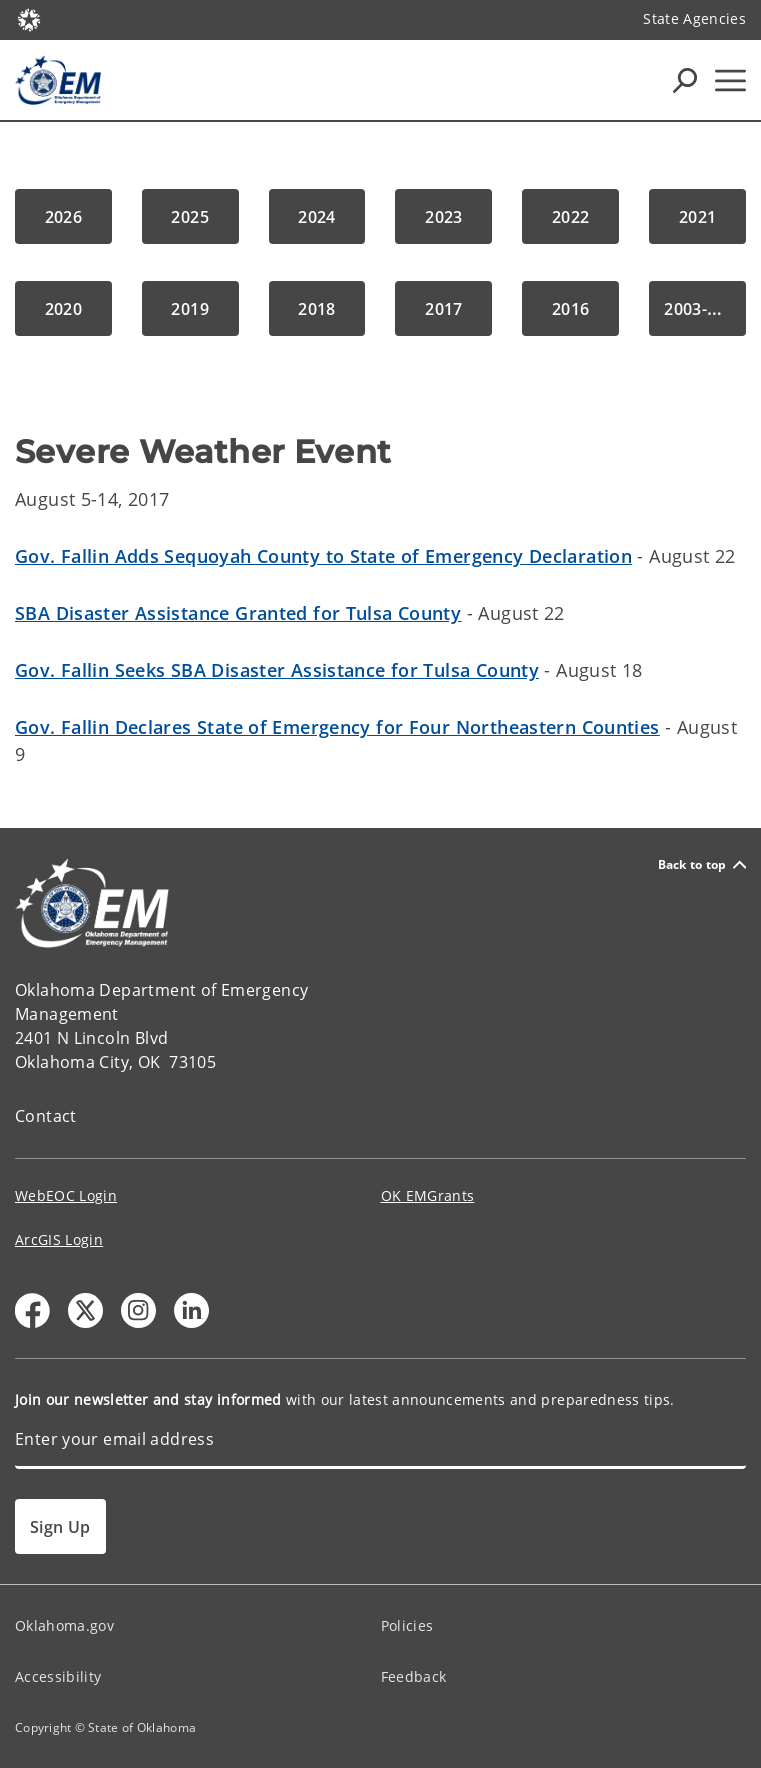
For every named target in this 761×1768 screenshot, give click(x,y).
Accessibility (58, 1676)
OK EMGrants (428, 1195)
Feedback (414, 1676)
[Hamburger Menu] (730, 80)
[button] (63, 216)
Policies (407, 1625)
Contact (46, 1116)
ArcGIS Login (59, 1239)
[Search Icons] (685, 80)
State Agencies (694, 18)
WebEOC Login (66, 1195)
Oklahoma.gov (64, 1625)
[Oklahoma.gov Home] (29, 18)
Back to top (702, 864)
